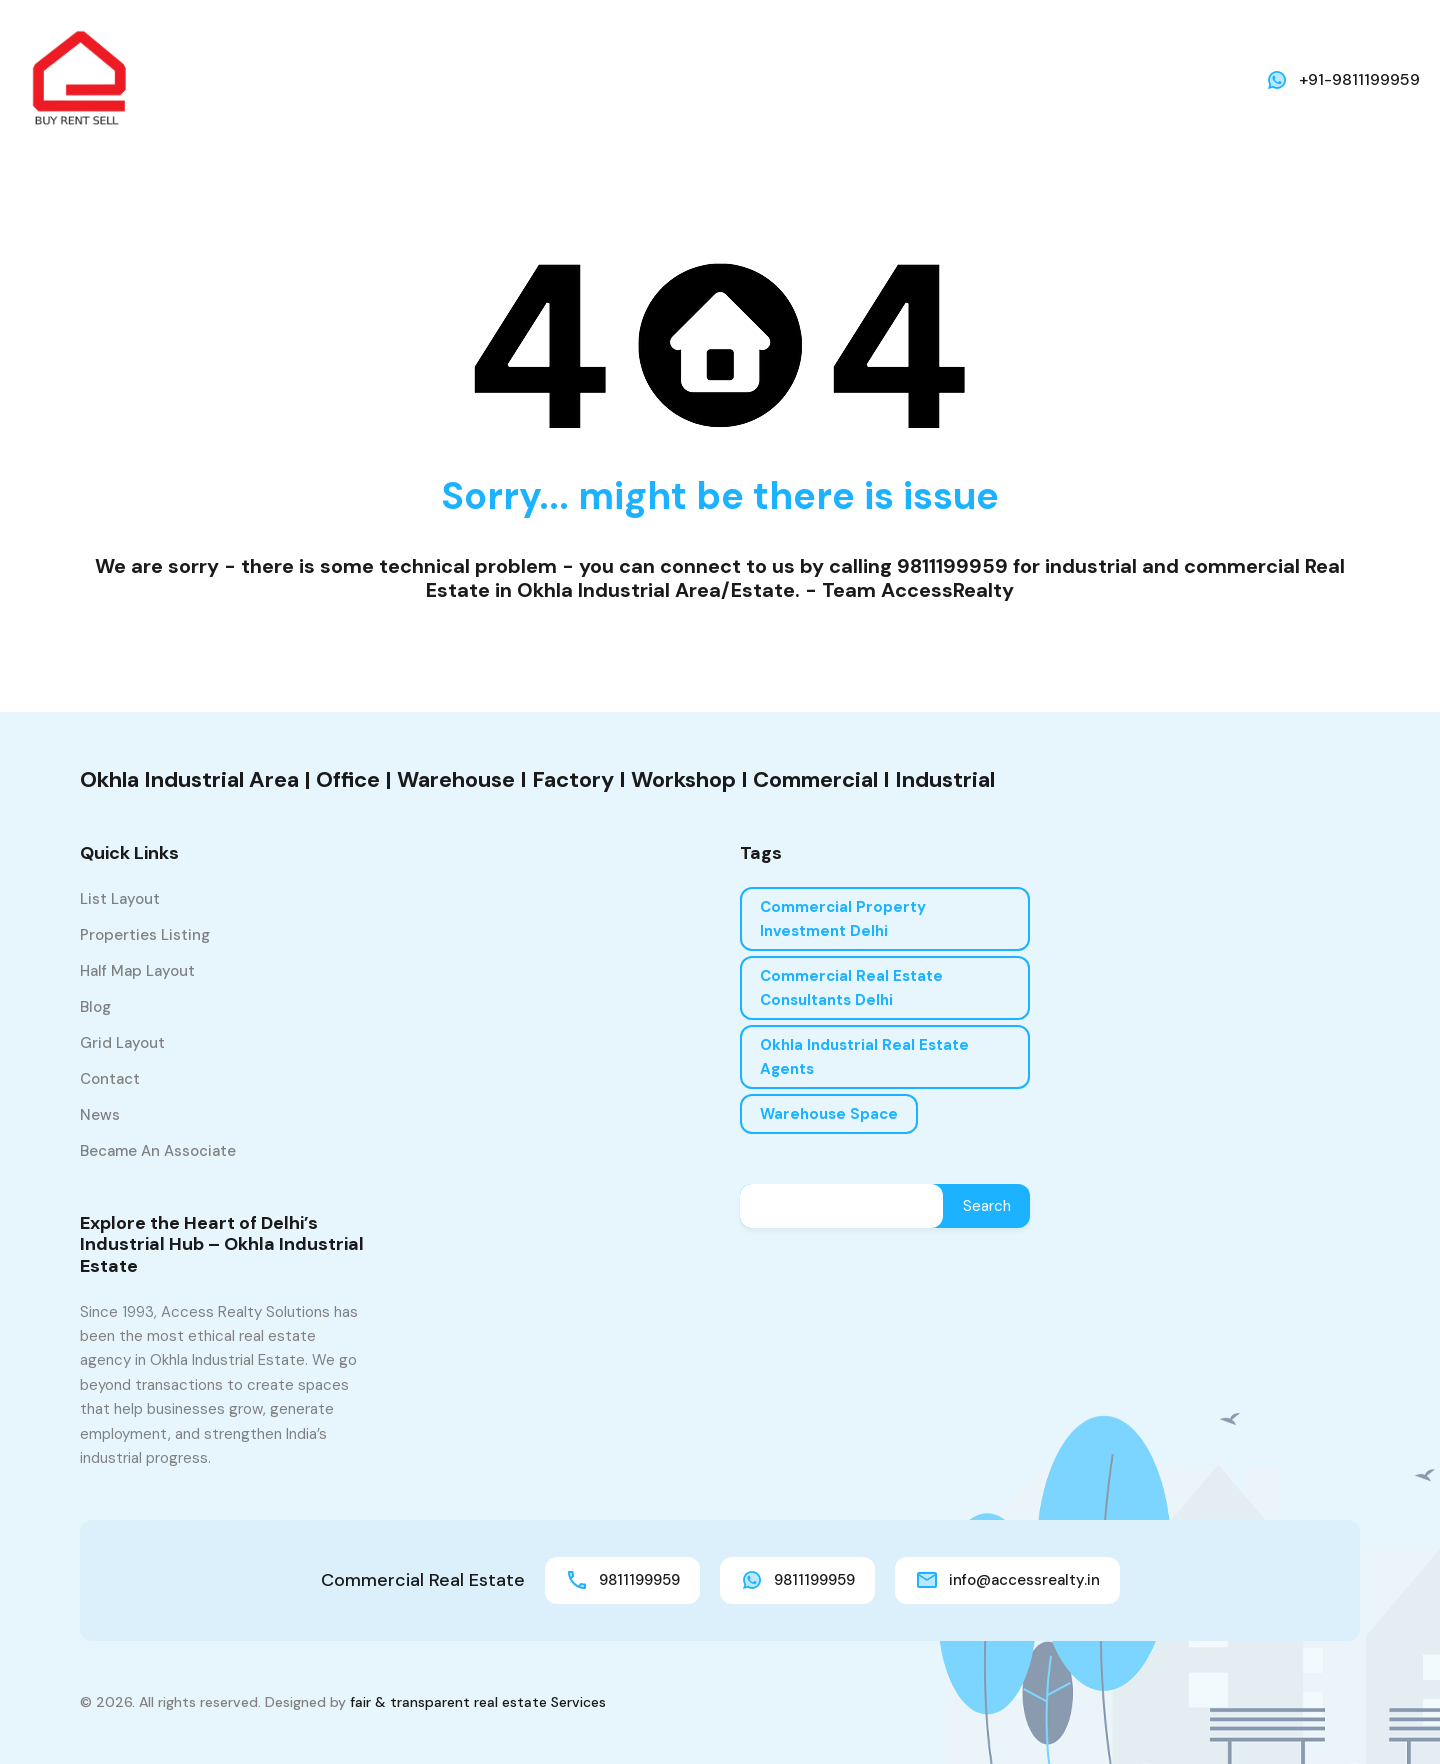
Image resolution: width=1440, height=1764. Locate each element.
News (100, 1115)
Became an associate (158, 1151)
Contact (110, 1079)
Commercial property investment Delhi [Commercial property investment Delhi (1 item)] (843, 919)
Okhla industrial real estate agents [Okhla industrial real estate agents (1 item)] (864, 1057)
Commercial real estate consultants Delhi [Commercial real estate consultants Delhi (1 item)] (851, 988)
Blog (95, 1007)
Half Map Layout (137, 971)
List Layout (120, 899)
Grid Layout (122, 1043)
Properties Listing (145, 935)
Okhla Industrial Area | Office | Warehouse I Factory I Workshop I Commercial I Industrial (537, 779)
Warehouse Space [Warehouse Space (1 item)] (829, 1114)
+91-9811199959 (1359, 79)
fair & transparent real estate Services (478, 1702)
